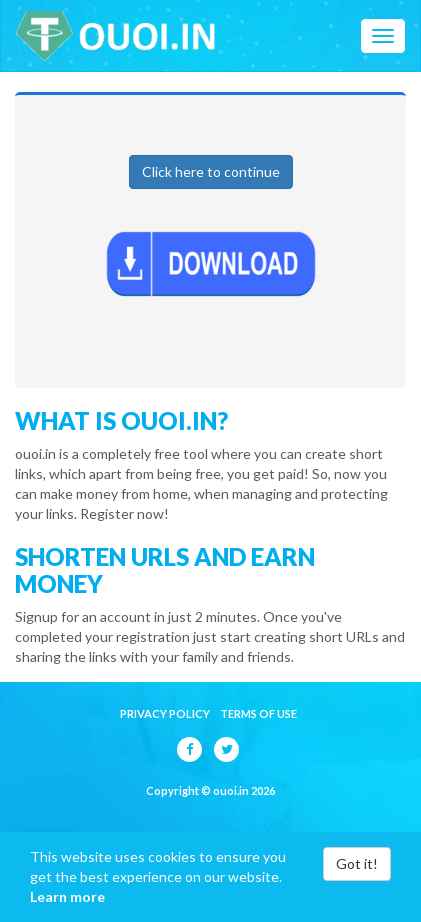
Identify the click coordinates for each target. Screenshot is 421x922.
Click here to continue (211, 171)
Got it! (357, 863)
